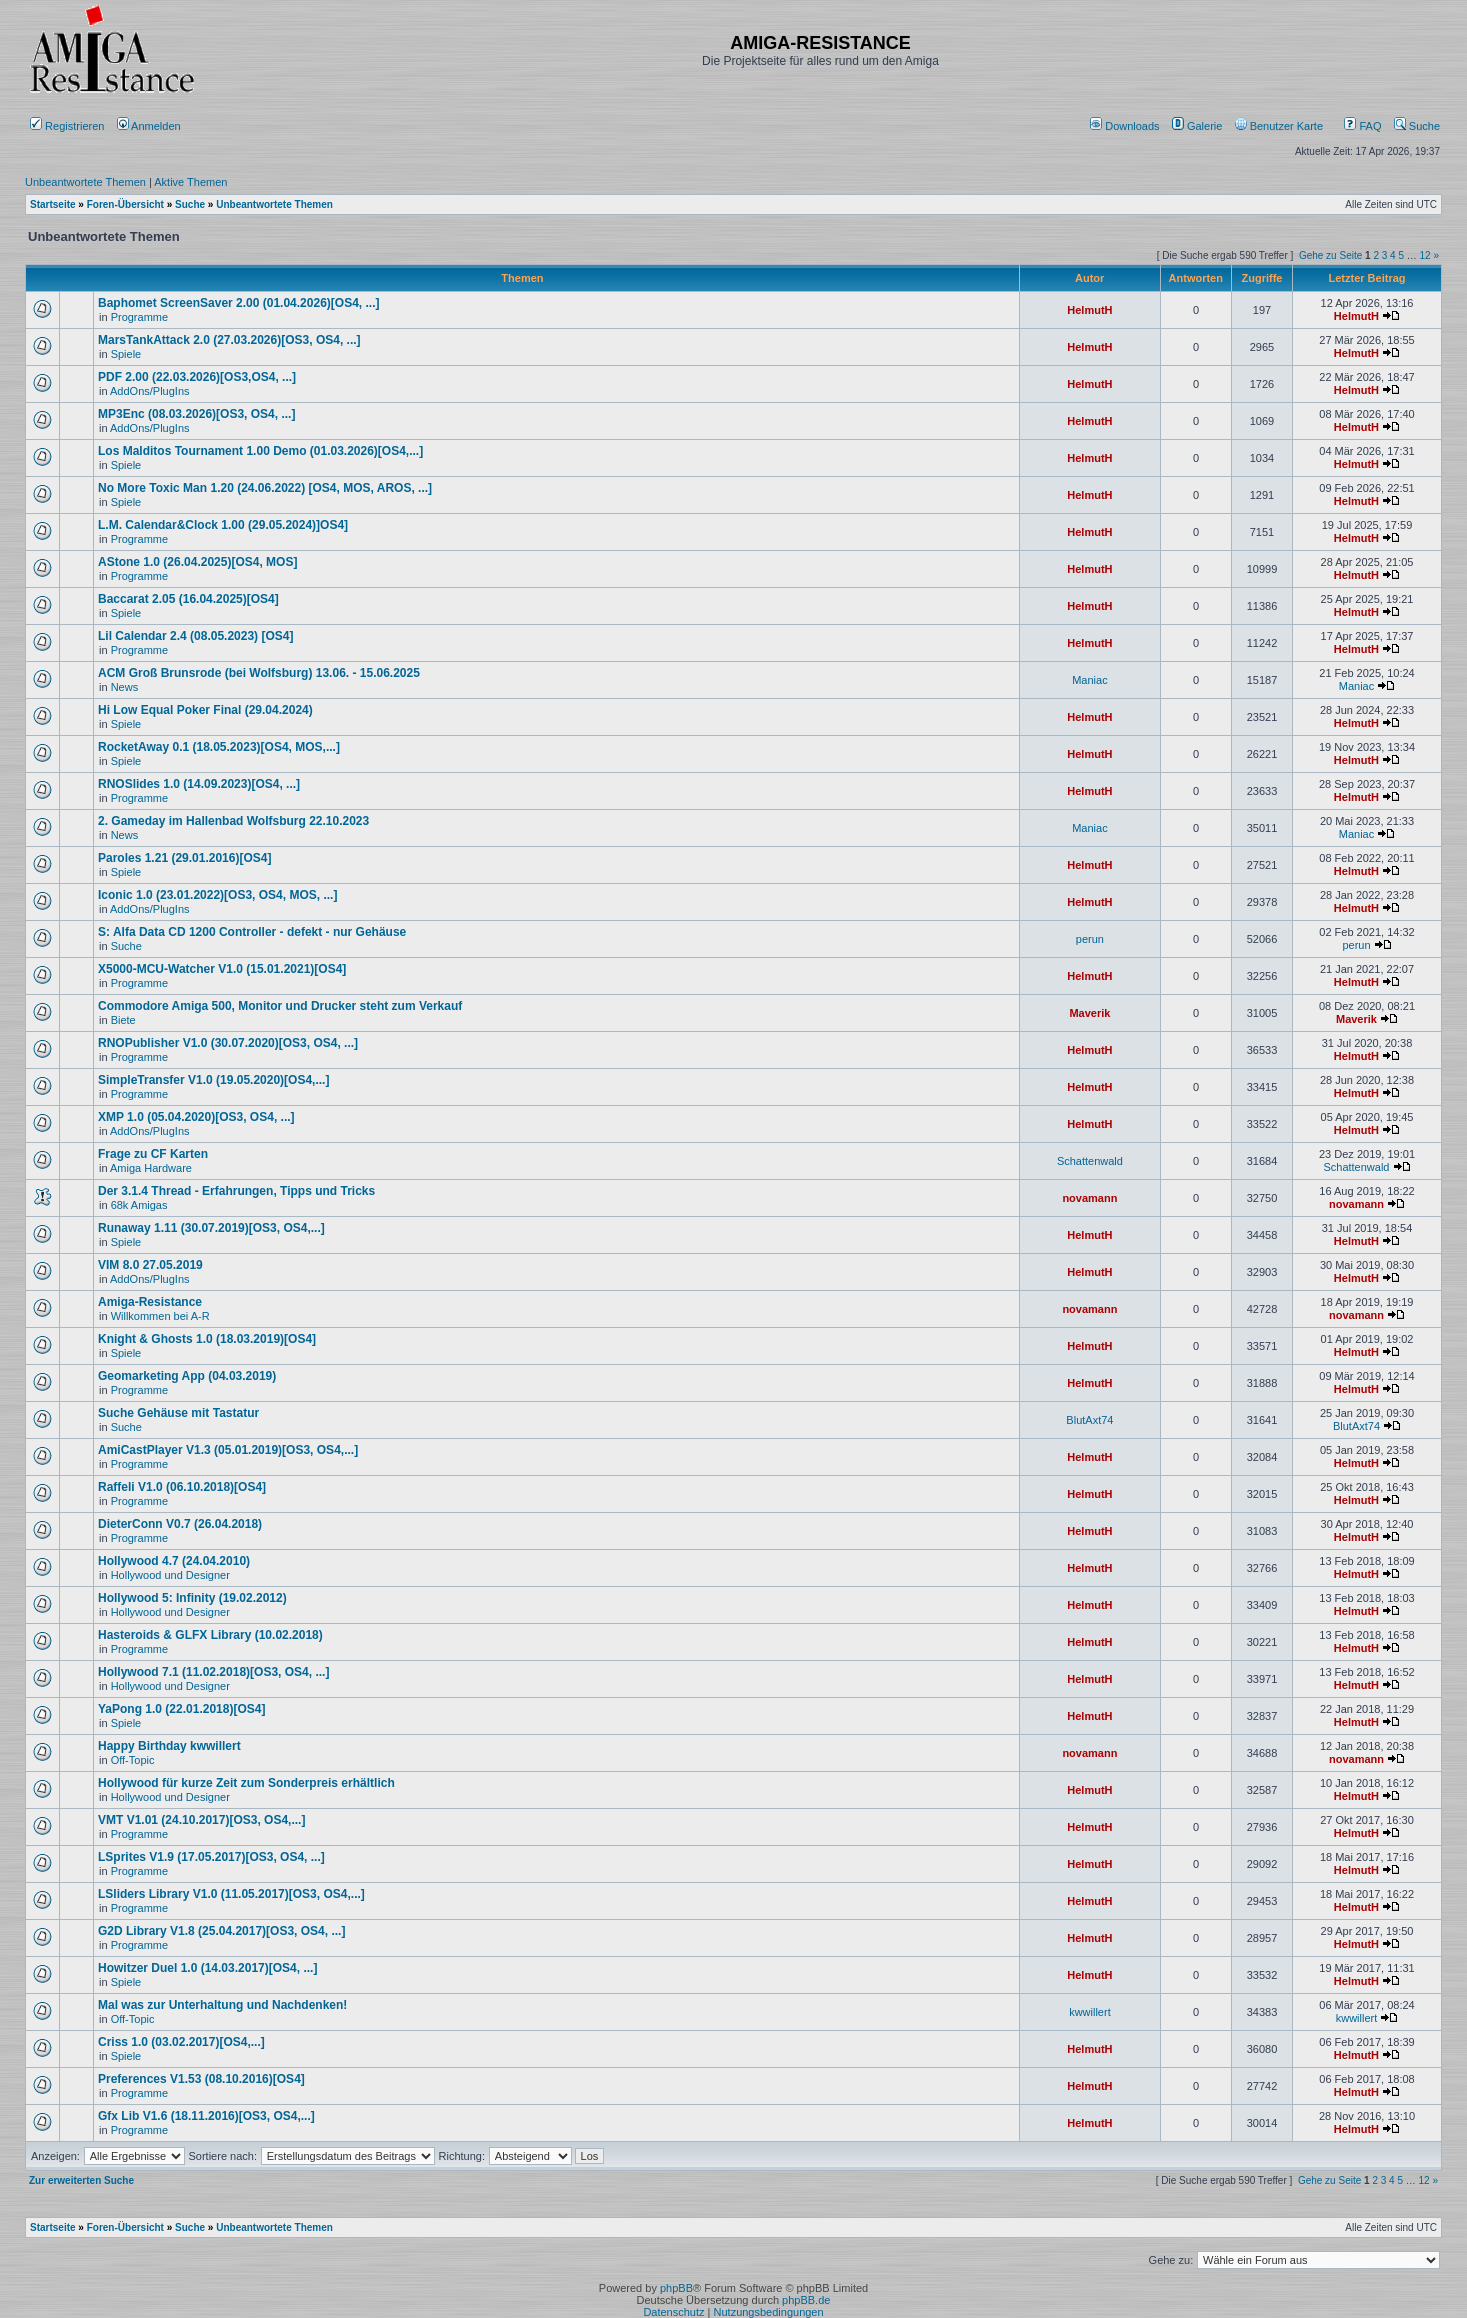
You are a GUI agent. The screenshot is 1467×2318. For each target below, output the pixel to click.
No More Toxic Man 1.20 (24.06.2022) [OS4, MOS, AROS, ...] (265, 488)
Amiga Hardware (151, 1168)
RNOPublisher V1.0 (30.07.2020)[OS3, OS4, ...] (228, 1043)
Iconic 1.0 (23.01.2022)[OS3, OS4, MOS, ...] (217, 895)
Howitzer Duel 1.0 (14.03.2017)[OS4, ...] (207, 1968)
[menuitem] (1126, 126)
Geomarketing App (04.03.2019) (187, 1376)
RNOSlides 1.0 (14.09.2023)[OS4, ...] (199, 784)
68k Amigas (139, 1205)
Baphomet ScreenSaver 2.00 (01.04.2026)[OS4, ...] (238, 303)
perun (1090, 939)
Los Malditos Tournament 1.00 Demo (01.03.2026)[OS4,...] (260, 451)
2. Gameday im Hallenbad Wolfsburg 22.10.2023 (233, 821)
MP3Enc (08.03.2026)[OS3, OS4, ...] (196, 414)
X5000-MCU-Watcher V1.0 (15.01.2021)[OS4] (222, 969)
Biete (123, 1020)
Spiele (126, 354)
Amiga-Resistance (150, 1302)
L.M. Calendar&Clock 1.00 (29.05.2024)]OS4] (223, 525)
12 (1425, 255)
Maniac (1089, 680)
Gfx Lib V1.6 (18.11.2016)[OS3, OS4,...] (206, 2116)
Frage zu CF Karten (153, 1154)
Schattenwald (1090, 1161)
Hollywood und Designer (170, 1575)
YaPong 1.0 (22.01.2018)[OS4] (181, 1709)
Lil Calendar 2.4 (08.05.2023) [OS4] (195, 636)
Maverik (1089, 1013)
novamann (1089, 1198)
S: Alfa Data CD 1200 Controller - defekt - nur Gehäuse (252, 932)
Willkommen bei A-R (160, 1316)
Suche (1417, 126)
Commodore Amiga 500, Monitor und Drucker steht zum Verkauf (280, 1006)
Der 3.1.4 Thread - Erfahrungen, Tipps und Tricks (236, 1191)
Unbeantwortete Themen (85, 182)
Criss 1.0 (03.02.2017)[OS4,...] (181, 2042)
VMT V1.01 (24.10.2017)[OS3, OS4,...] (201, 1820)
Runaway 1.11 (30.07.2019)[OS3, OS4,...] (211, 1228)
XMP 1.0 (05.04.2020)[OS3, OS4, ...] (196, 1117)
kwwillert (1090, 2012)
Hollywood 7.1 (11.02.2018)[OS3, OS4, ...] (213, 1672)
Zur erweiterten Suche (81, 2180)
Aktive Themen (190, 182)
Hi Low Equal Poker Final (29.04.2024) (205, 710)
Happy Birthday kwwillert (169, 1746)
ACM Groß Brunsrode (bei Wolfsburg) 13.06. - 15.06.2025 (259, 673)
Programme (139, 317)
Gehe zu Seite (1330, 255)
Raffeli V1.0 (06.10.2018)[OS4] (182, 1487)
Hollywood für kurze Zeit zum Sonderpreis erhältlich (246, 1783)
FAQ (1362, 126)
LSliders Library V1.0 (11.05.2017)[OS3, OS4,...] (231, 1894)
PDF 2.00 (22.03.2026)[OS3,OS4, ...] (197, 377)
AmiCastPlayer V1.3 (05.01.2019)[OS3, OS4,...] (228, 1450)
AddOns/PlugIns (150, 391)
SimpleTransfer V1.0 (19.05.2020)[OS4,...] (213, 1080)
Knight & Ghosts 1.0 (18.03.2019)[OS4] (207, 1339)
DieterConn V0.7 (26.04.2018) (180, 1524)
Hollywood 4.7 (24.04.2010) (174, 1561)
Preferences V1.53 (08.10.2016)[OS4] (201, 2079)
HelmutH (1089, 310)
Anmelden (150, 126)
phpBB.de (806, 2300)
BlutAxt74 (1089, 1420)
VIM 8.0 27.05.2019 (150, 1265)
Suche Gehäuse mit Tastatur (178, 1413)
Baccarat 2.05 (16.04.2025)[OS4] (188, 599)
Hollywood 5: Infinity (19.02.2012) (192, 1598)
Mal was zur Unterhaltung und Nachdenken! (222, 2005)
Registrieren (67, 126)
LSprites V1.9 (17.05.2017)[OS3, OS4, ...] (211, 1857)
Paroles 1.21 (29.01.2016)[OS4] (184, 858)
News (125, 687)
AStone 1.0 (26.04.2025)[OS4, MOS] (197, 562)
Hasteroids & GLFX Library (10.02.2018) (210, 1635)
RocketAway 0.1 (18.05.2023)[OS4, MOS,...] (219, 747)
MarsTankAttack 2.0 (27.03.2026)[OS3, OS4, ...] (229, 340)
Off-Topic (133, 1760)
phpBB (676, 2288)
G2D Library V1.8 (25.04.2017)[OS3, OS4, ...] (221, 1931)
